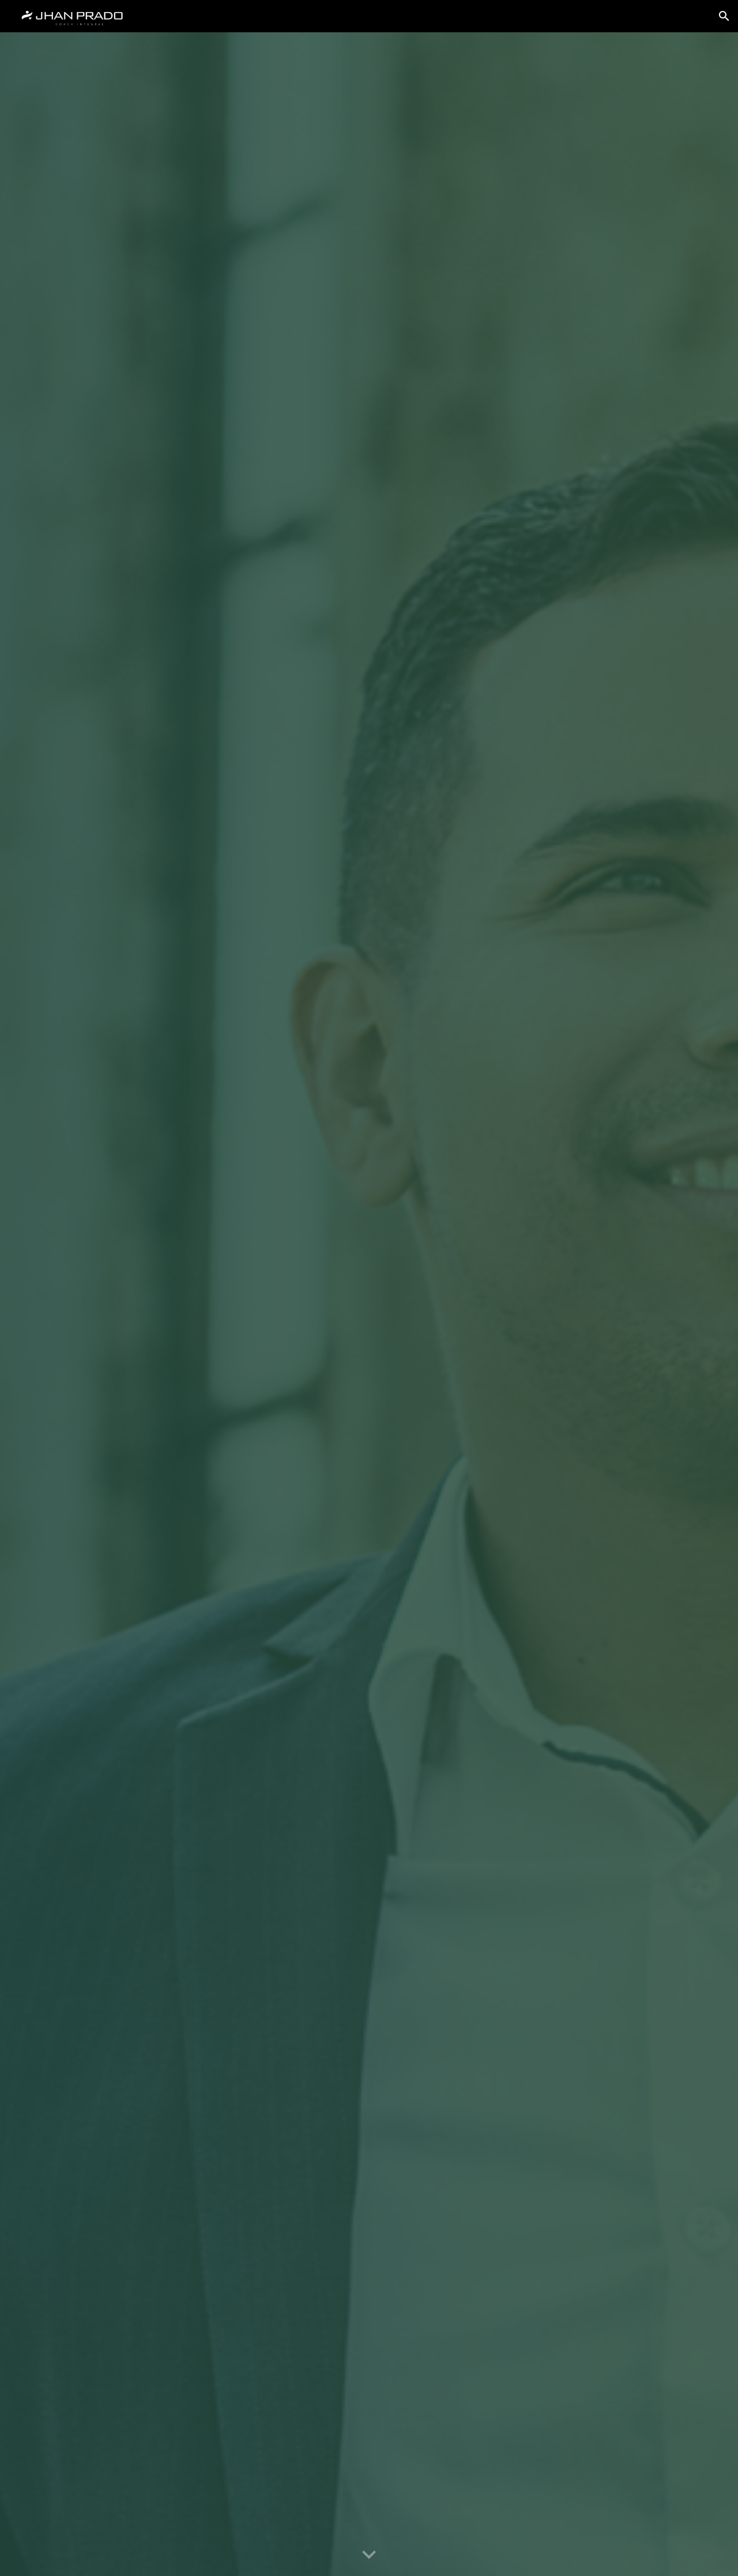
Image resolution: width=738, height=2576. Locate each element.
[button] (724, 16)
